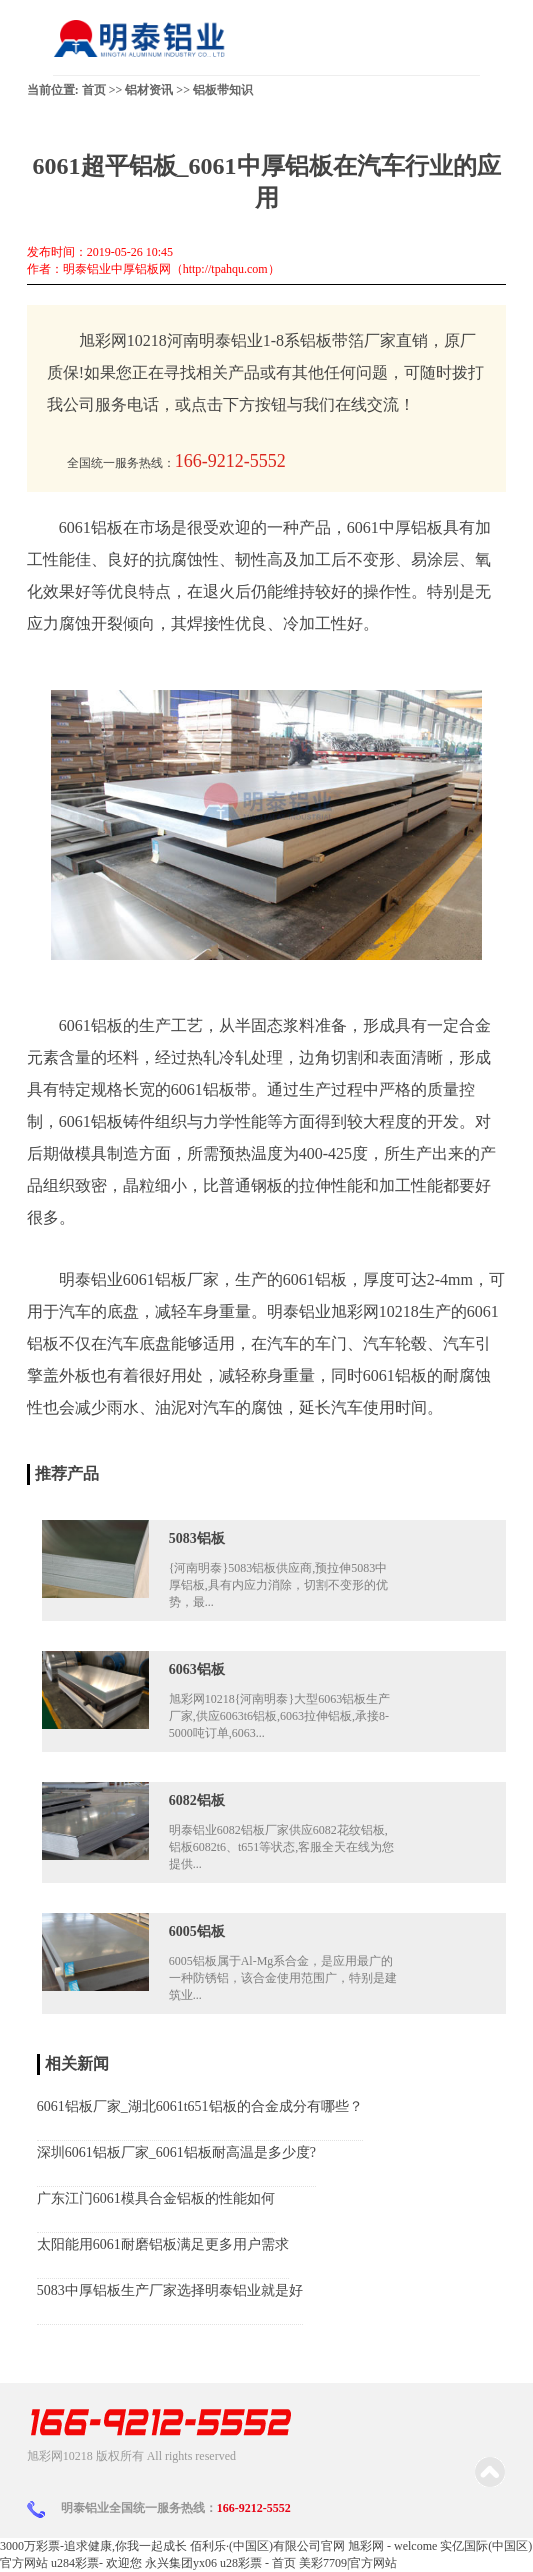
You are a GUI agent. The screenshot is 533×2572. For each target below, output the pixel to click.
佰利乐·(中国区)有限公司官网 (267, 2546)
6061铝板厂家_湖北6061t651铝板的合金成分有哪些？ (200, 2106)
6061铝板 (91, 1025)
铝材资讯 (149, 90)
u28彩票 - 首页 (258, 2563)
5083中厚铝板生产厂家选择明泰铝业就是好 (170, 2290)
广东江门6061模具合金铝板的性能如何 (156, 2198)
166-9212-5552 (254, 2508)
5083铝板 (197, 1538)
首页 (94, 90)
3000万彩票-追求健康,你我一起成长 (93, 2546)
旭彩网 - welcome (392, 2546)
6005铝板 (197, 1931)
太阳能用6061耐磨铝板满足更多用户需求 (163, 2244)
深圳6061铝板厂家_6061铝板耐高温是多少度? (176, 2152)
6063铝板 (197, 1669)
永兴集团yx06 (181, 2563)
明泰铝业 (299, 1311)
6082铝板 (197, 1800)
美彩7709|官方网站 (348, 2563)
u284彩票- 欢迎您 (96, 2563)
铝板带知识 (223, 90)
